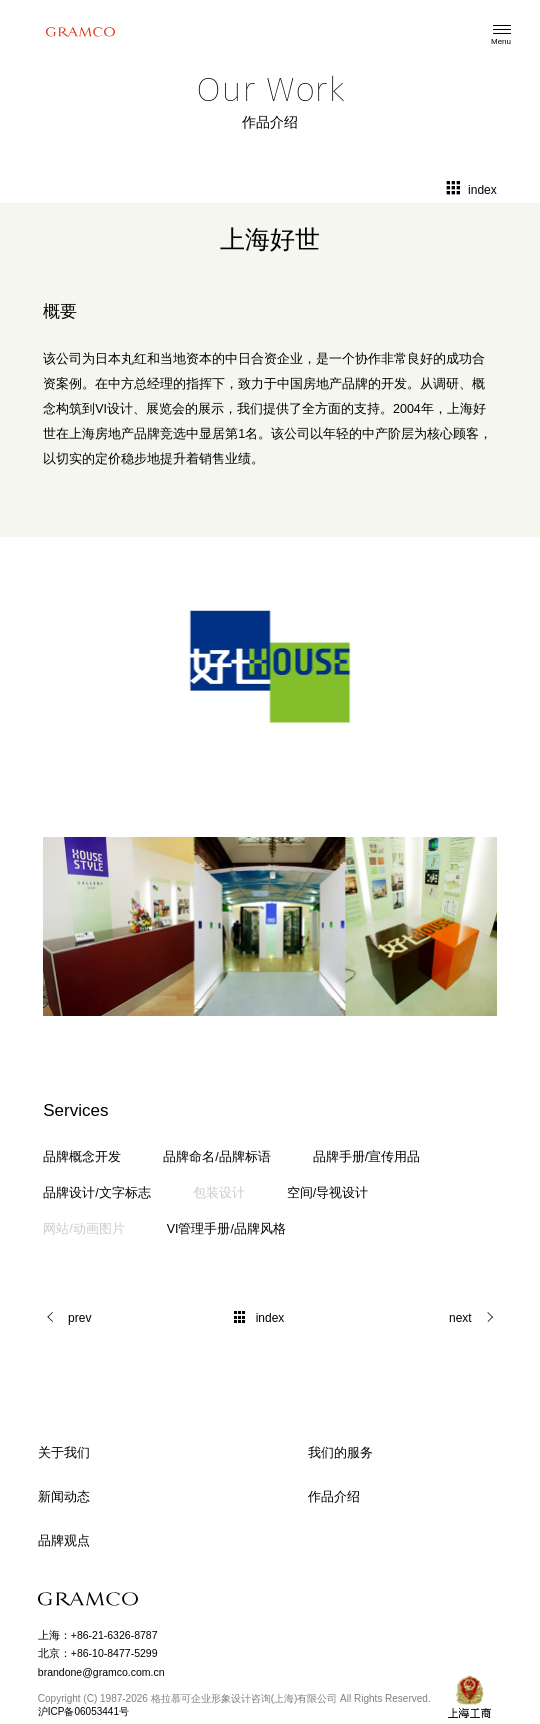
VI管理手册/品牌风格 (226, 1229)
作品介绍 (334, 1496)
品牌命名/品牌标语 (216, 1157)
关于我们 (64, 1452)
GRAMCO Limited (88, 1599)
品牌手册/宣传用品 (366, 1157)
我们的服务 (340, 1452)
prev (79, 1318)
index (482, 190)
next (460, 1318)
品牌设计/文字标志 (96, 1193)
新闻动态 (64, 1496)
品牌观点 (64, 1540)
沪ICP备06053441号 (83, 1711)
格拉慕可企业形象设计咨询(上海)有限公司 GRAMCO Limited (80, 31)
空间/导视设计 (327, 1193)
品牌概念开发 (82, 1157)
